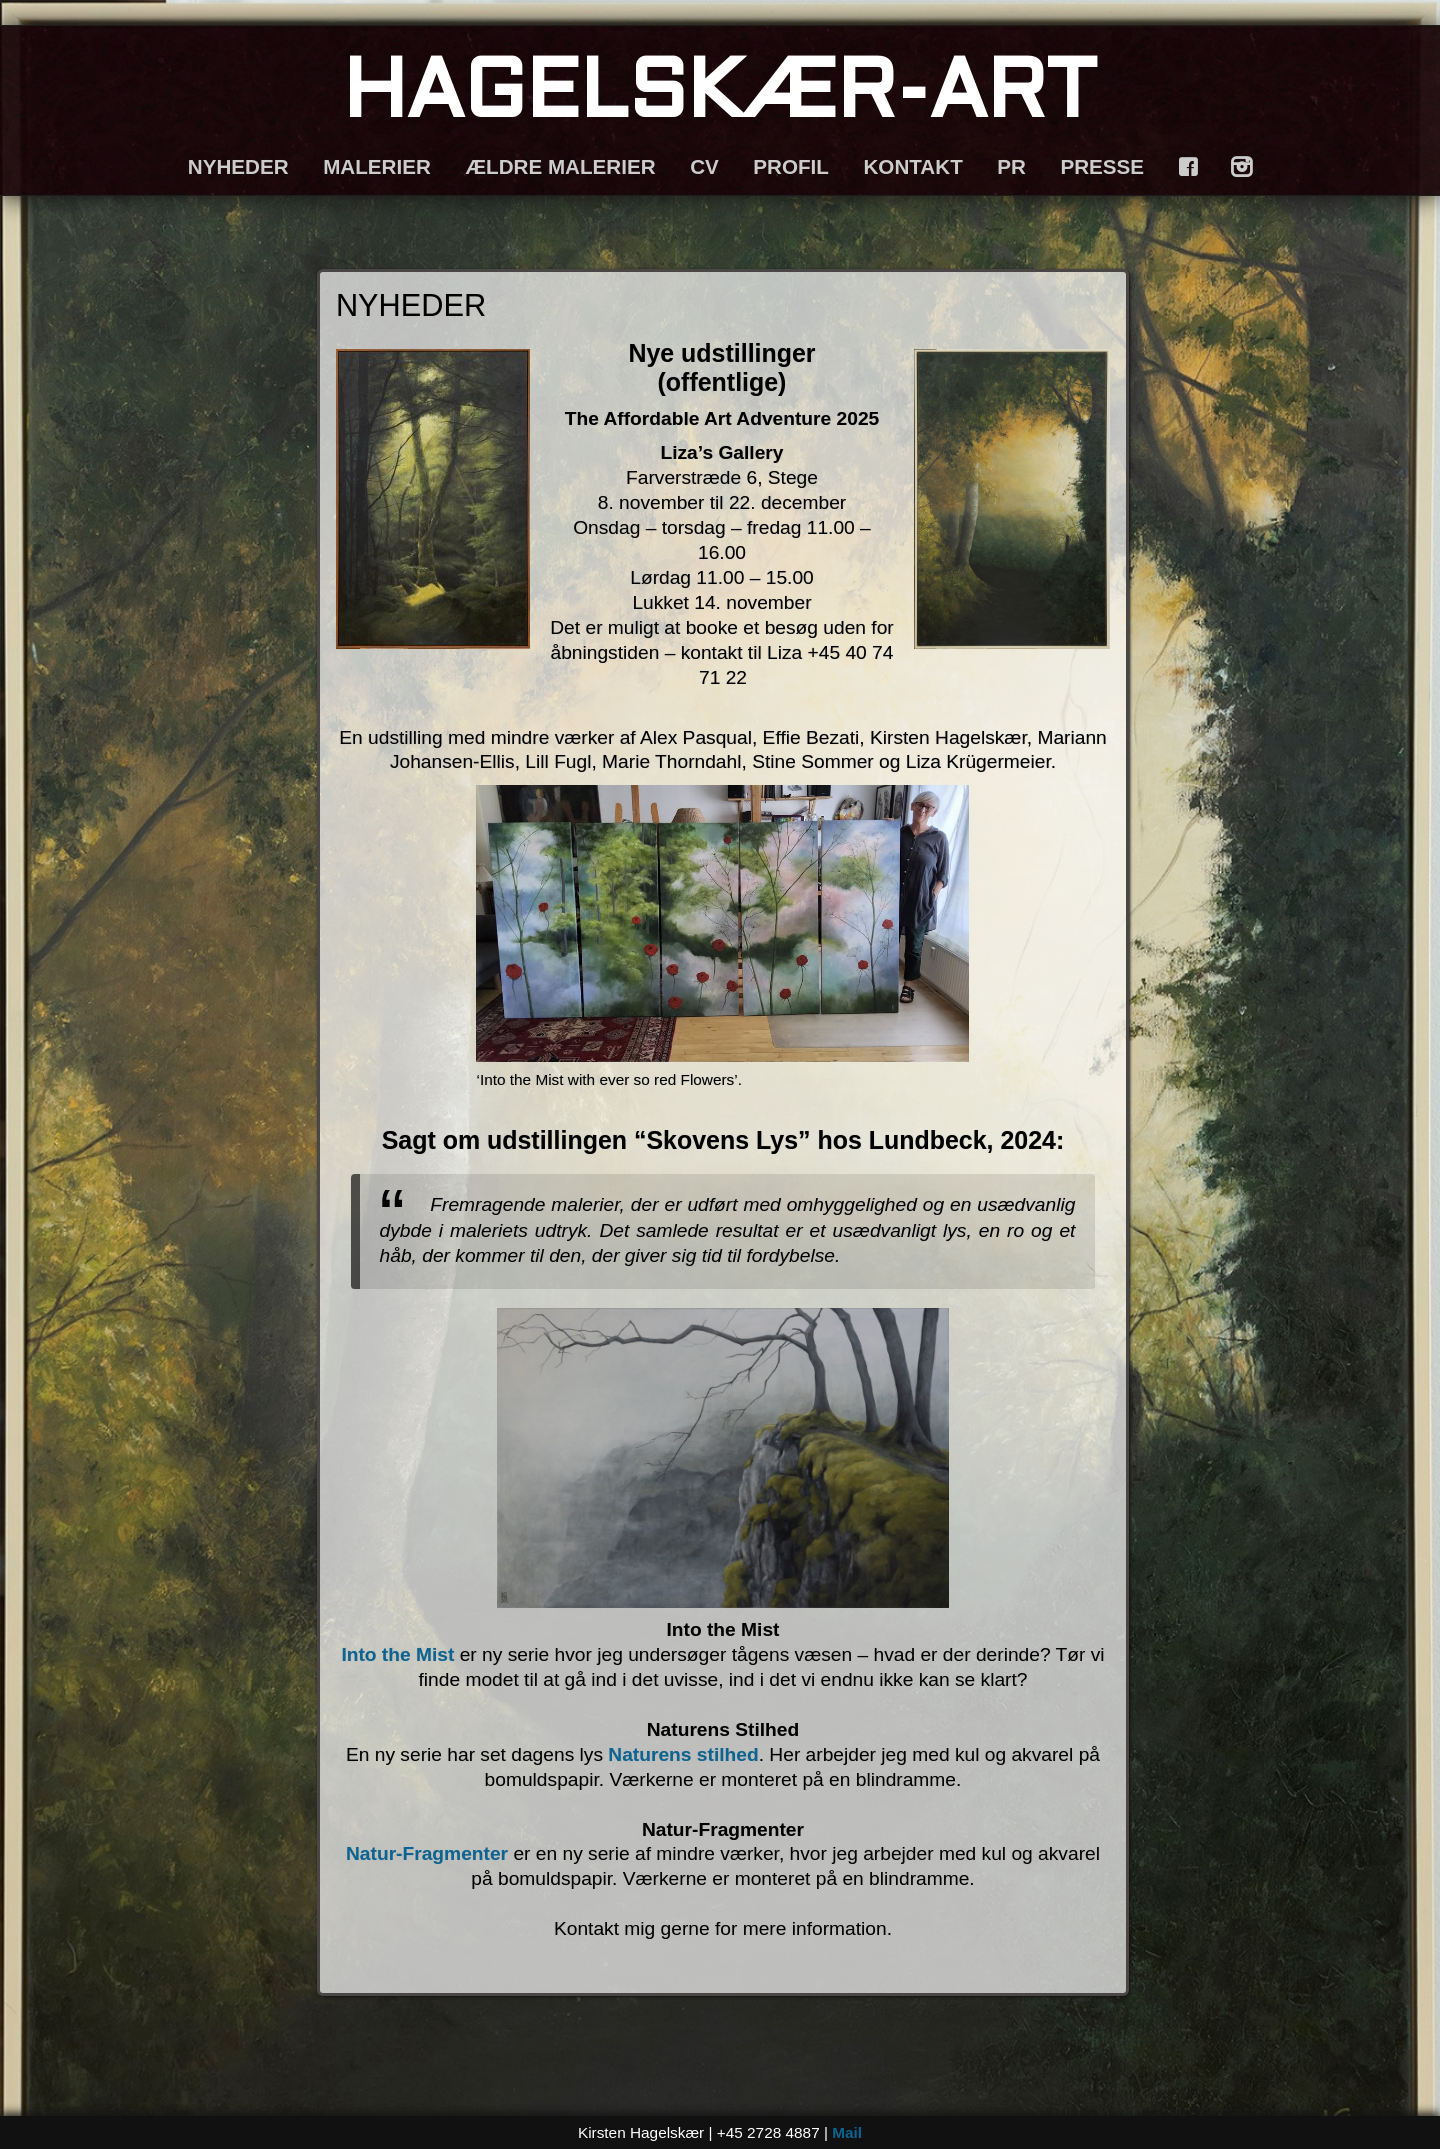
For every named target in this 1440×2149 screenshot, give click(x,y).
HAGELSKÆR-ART (720, 96)
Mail (847, 2132)
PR (1011, 166)
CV (704, 166)
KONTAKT (912, 166)
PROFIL (791, 166)
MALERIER (377, 166)
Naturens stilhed (683, 1754)
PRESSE (1102, 166)
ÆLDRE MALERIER (560, 166)
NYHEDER (238, 166)
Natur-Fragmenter (427, 1853)
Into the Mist (397, 1654)
